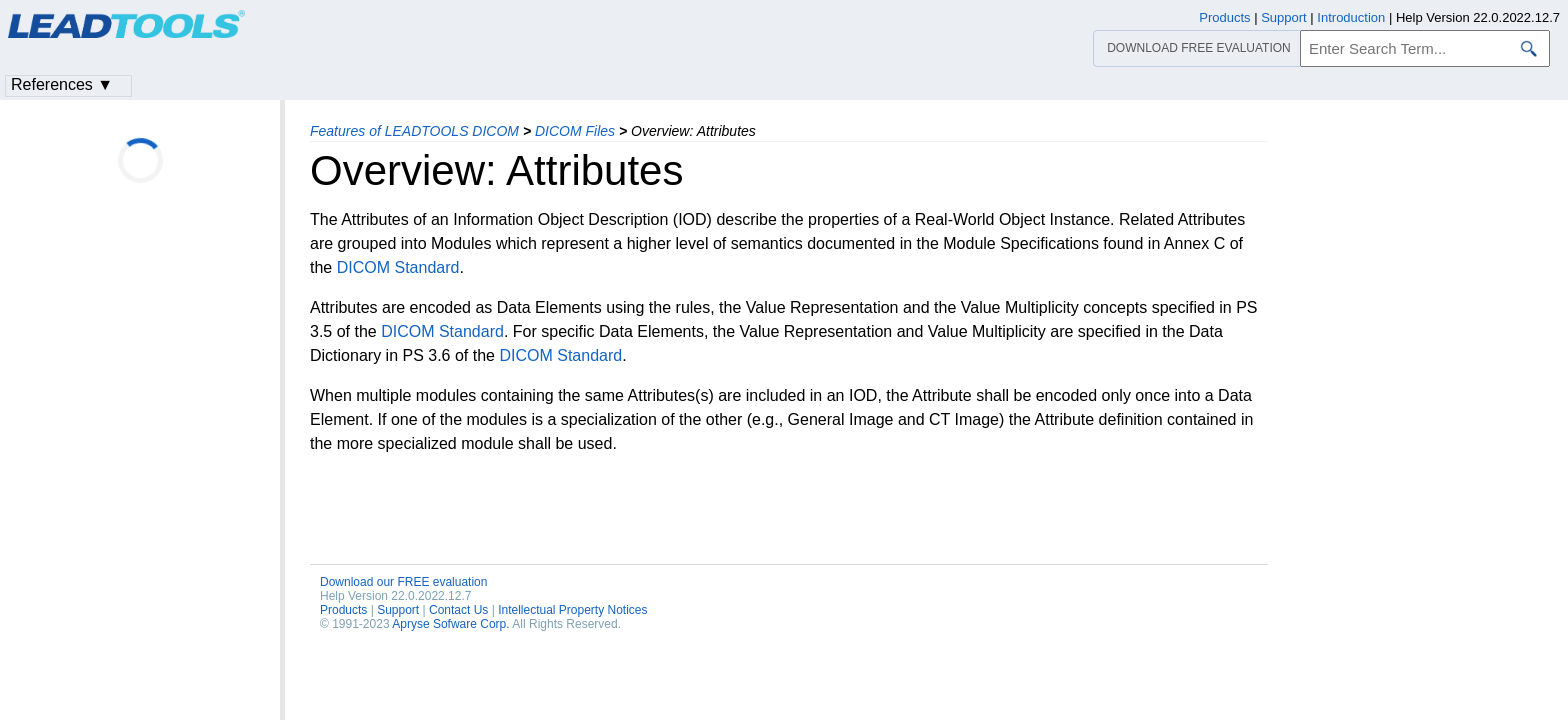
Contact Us (458, 610)
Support (398, 610)
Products (343, 610)
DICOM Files (575, 131)
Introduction (1351, 17)
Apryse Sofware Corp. (450, 624)
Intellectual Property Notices (572, 610)
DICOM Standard (398, 267)
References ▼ (62, 84)
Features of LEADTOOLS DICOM (414, 131)
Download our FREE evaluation (403, 582)
